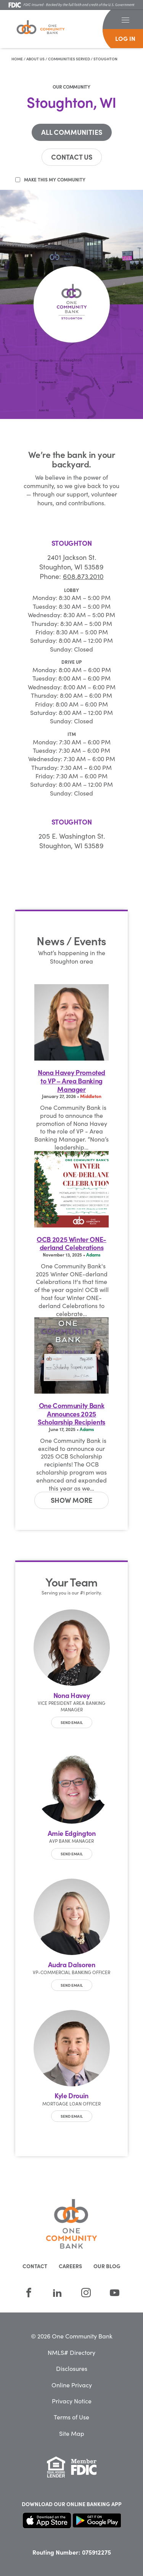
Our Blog (107, 2266)
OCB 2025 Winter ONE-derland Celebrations (71, 1243)
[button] (125, 19)
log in (125, 38)
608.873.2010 (83, 576)
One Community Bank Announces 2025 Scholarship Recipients (71, 1413)
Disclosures (71, 2368)
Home (17, 58)
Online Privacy (71, 2384)
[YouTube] (114, 2292)
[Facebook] (28, 2292)
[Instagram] (86, 2292)
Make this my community (54, 179)
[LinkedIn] (57, 2292)
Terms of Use (71, 2417)
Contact (34, 2266)
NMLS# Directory (71, 2352)
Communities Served (69, 58)
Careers (70, 2266)
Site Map (71, 2433)
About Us (35, 58)
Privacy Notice (72, 2401)
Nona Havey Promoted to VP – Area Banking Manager (71, 1080)
